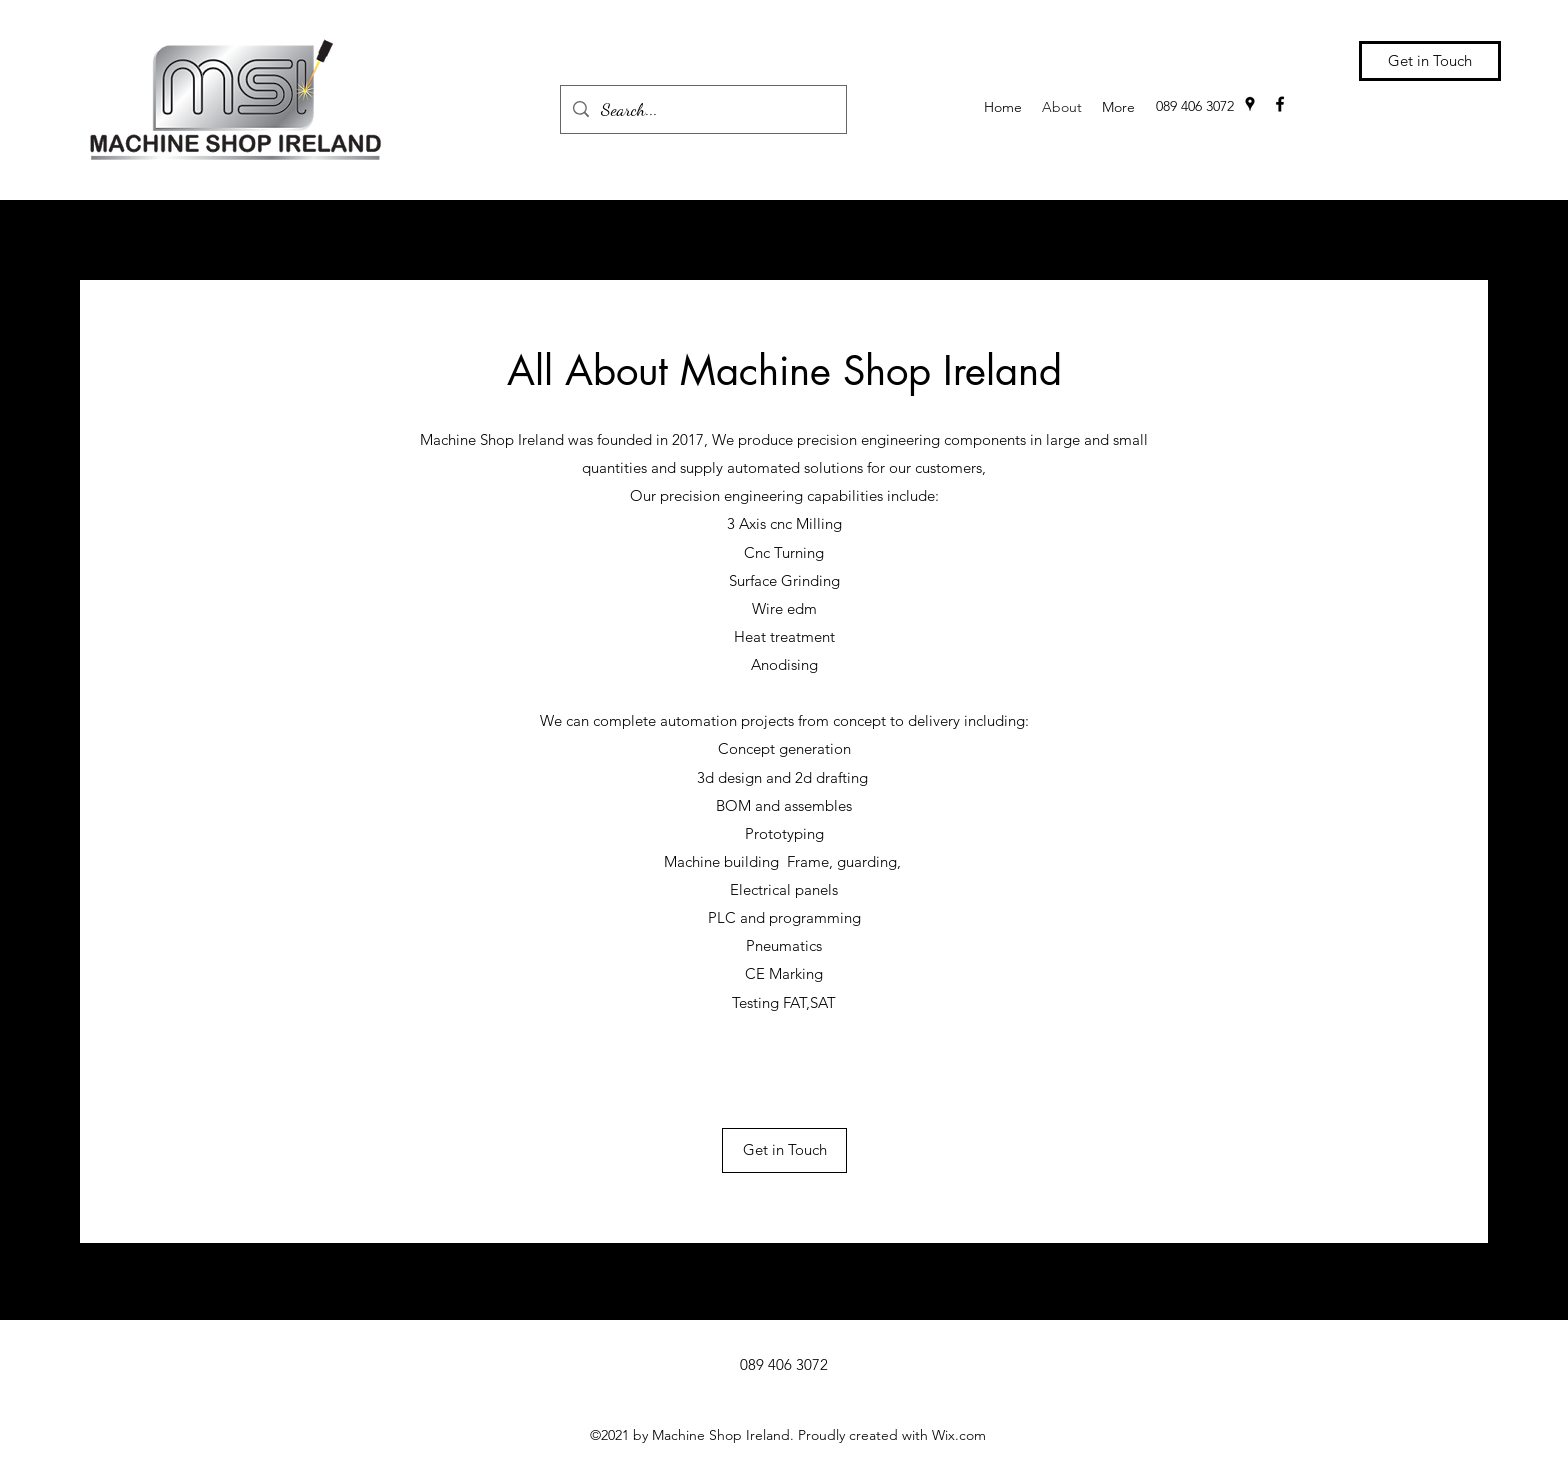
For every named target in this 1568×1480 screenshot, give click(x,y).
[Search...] (702, 110)
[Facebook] (1280, 104)
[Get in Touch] (1430, 61)
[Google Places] (1250, 104)
